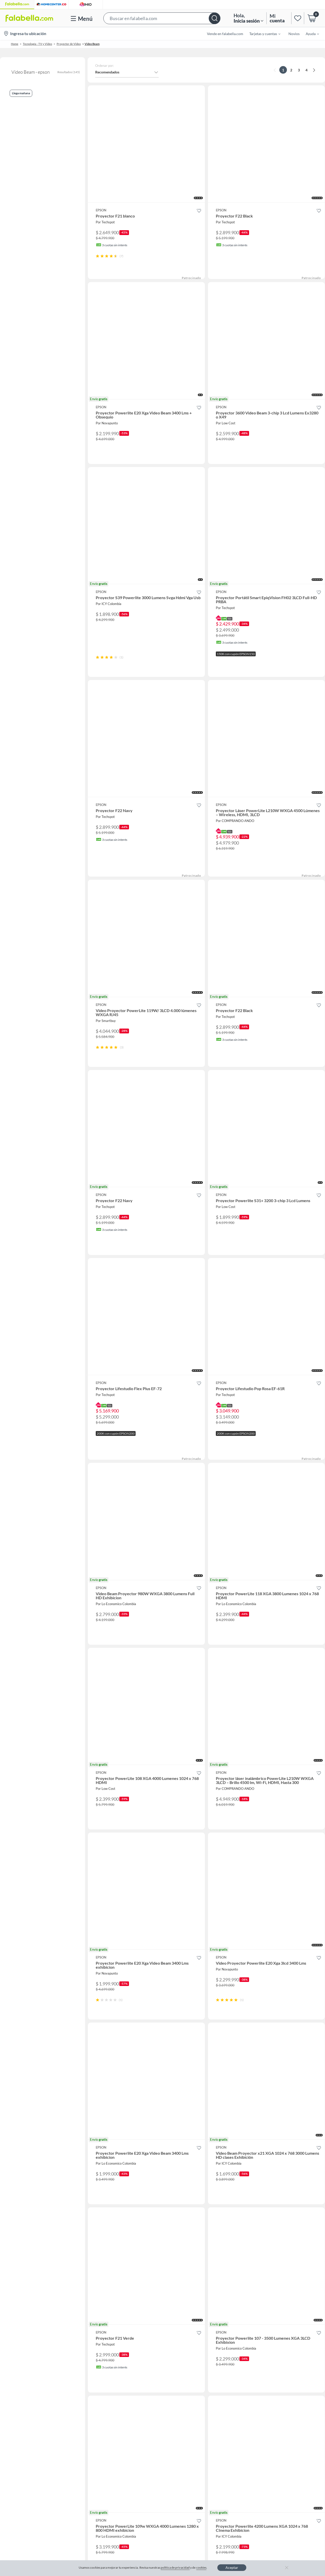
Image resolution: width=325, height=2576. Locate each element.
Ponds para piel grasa (116, 2241)
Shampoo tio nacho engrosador (41, 2249)
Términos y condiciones (115, 2427)
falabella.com (282, 2295)
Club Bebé (193, 2312)
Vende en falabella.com (225, 34)
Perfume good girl (195, 2249)
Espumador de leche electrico (40, 2253)
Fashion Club (195, 2328)
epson (10, 116)
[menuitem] (261, 33)
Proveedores (107, 2328)
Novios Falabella (198, 2304)
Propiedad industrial (26, 2393)
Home (14, 43)
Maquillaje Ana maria (278, 2264)
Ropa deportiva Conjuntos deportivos (203, 2245)
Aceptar (231, 2567)
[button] (161, 18)
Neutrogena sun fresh (35, 2260)
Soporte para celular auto (37, 2257)
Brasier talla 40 (274, 2249)
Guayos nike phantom (116, 2249)
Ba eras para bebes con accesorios (41, 2234)
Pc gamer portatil (33, 2230)
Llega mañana (16, 157)
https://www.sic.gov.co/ (28, 2385)
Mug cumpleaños (275, 2238)
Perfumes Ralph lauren (197, 2260)
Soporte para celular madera (201, 2257)
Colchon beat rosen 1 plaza (281, 2253)
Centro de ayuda (23, 2304)
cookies (201, 2567)
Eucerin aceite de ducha (198, 2230)
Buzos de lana (274, 2245)
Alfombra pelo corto (277, 2230)
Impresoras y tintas (276, 2257)
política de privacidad (175, 2567)
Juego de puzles (32, 2238)
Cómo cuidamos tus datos (30, 2369)
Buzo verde (272, 2241)
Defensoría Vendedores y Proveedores (40, 2360)
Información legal (24, 2320)
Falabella (279, 2304)
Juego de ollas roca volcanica (120, 2238)
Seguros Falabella (285, 2336)
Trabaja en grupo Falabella (118, 2312)
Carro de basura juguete (118, 2253)
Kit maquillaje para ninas (199, 2241)
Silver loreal (111, 2245)
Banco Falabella (284, 2328)
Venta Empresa (109, 2320)
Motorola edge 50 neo (35, 2241)
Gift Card (17, 2401)
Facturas (17, 2328)
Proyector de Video (69, 43)
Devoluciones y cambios (29, 2312)
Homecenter (281, 2320)
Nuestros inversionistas (115, 2304)
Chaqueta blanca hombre (199, 2253)
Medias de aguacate (115, 2264)
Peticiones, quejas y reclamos (33, 2377)
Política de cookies (157, 2427)
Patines (270, 2260)
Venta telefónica (23, 2295)
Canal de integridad (25, 2352)
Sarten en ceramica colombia (201, 2234)
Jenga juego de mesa (277, 2234)
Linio (276, 2312)
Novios (294, 34)
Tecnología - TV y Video (37, 43)
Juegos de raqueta (114, 2257)
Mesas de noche (113, 2234)
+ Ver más (21, 271)
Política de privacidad (198, 2427)
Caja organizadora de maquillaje (41, 2264)
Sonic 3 (27, 2245)
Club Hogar (194, 2320)
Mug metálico (112, 2260)
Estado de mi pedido (26, 2336)
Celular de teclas (194, 2238)
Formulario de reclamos (29, 2344)
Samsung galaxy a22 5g (117, 2230)
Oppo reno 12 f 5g (195, 2264)
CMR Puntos (195, 2295)
